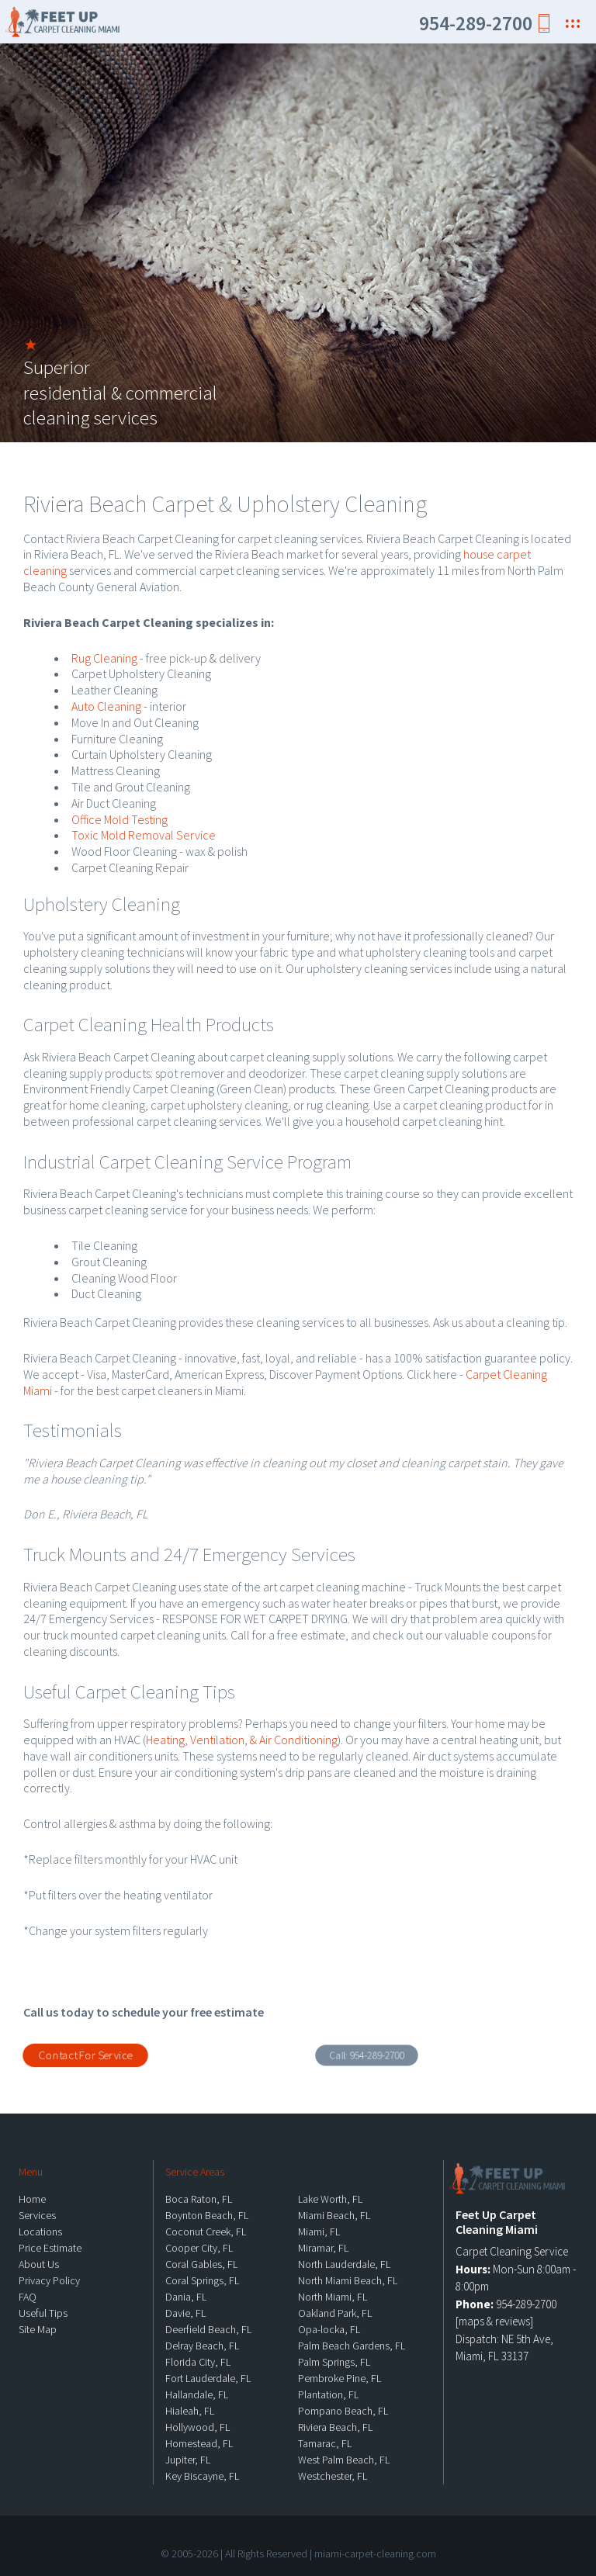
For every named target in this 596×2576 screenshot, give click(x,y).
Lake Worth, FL (330, 2199)
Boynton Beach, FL (206, 2215)
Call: (366, 2054)
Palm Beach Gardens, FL (351, 2346)
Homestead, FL (199, 2443)
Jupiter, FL (187, 2460)
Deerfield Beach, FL (208, 2329)
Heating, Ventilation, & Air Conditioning (242, 1739)
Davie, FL (185, 2313)
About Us (39, 2264)
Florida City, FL (197, 2362)
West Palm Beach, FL (344, 2460)
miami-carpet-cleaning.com (375, 2553)
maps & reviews (494, 2321)
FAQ (27, 2297)
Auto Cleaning (106, 706)
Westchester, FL (332, 2476)
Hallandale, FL (196, 2394)
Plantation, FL (328, 2394)
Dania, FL (185, 2297)
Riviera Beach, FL (335, 2427)
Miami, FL (319, 2231)
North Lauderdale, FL (344, 2264)
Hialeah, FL (189, 2411)
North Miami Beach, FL (347, 2280)
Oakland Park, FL (335, 2313)
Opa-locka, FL (329, 2329)
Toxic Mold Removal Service (143, 835)
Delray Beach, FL (202, 2346)
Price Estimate (50, 2248)
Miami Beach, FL (334, 2215)
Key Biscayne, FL (202, 2476)
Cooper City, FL (199, 2248)
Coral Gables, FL (201, 2264)
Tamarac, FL (325, 2443)
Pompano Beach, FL (343, 2411)
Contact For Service (85, 2055)
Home (32, 2199)
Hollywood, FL (197, 2427)
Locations (40, 2231)
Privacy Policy (49, 2280)
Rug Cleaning (104, 658)
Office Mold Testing (119, 819)
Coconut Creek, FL (205, 2231)
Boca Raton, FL (198, 2199)
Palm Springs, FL (334, 2362)
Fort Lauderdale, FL (208, 2378)
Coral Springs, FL (202, 2280)
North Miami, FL (332, 2297)
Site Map (38, 2329)
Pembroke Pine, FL (339, 2378)
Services (37, 2215)
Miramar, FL (323, 2248)
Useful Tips (43, 2313)
